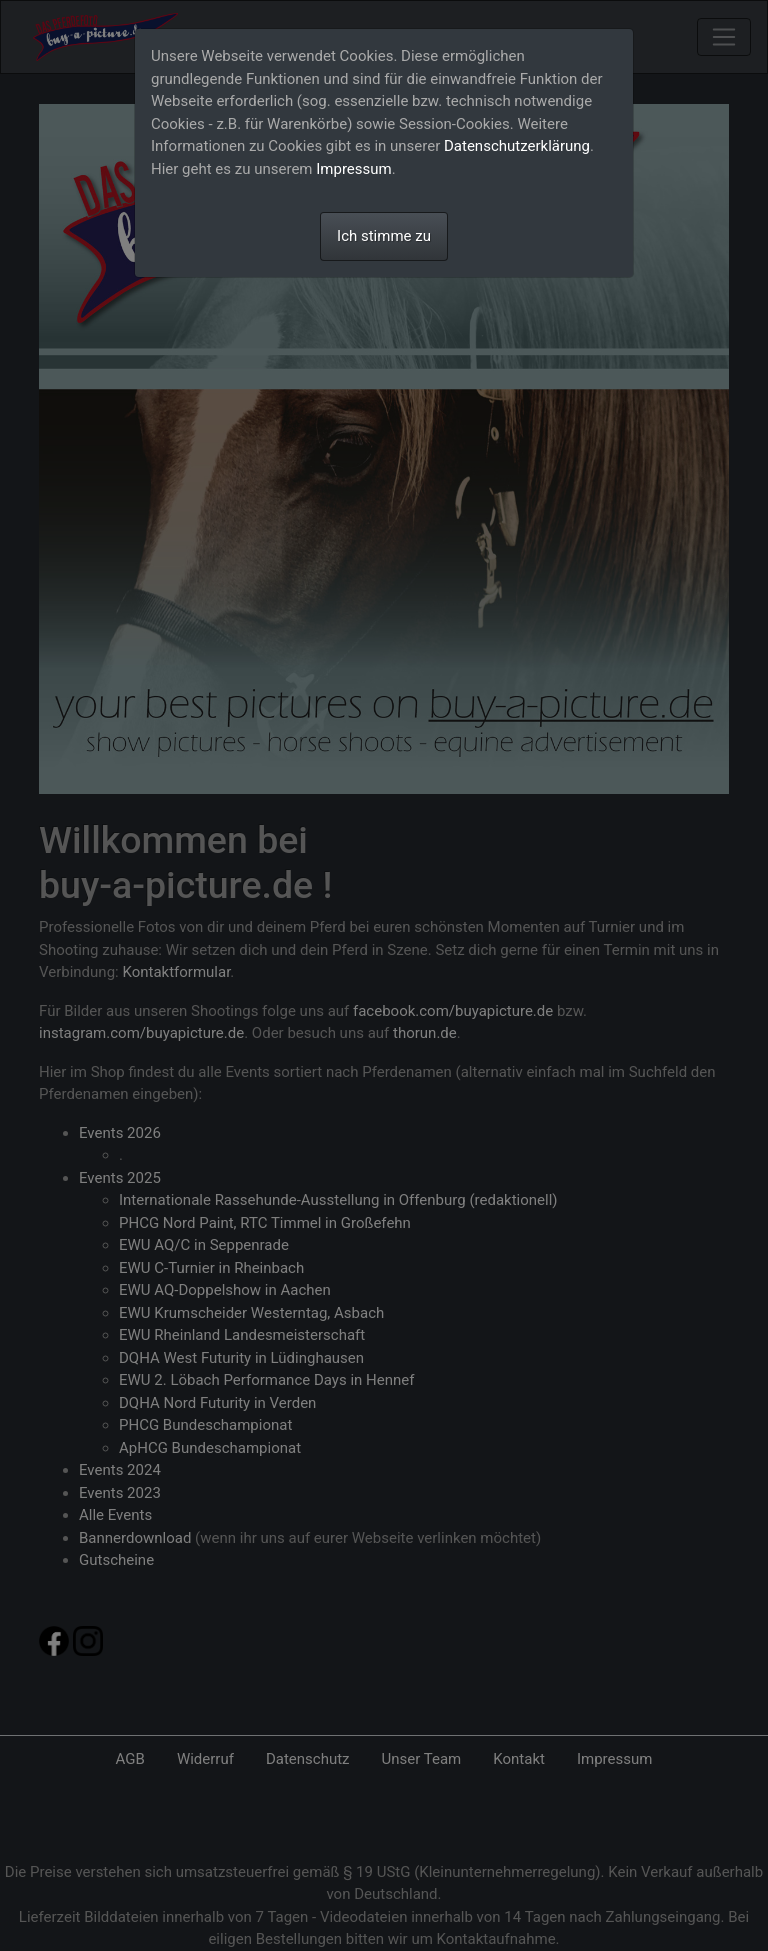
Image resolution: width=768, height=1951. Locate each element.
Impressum (353, 169)
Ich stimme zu (384, 236)
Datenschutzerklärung (517, 146)
